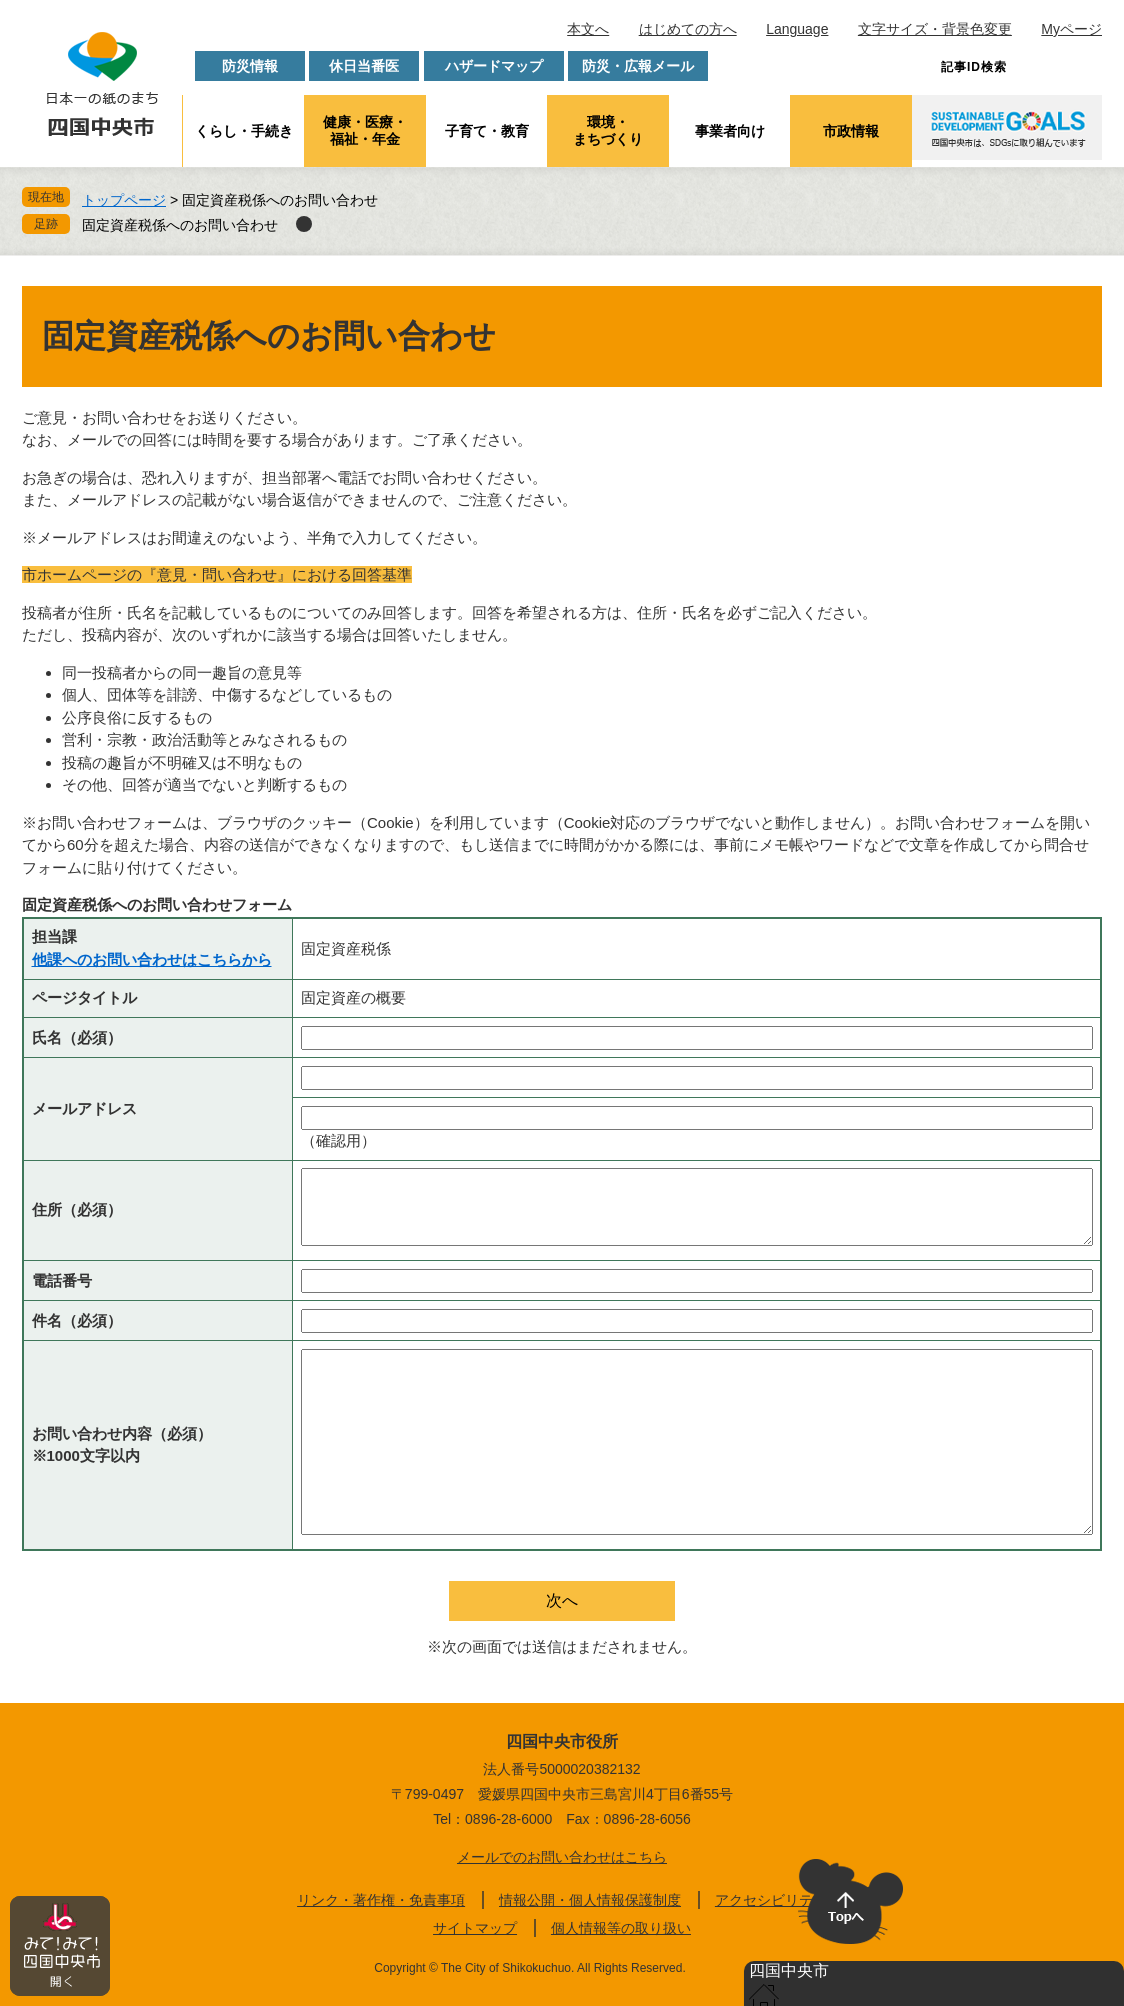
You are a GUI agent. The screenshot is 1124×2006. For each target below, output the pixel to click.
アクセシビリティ (771, 1900)
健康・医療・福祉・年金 (365, 130)
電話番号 (62, 1280)
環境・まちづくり (608, 130)
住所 (77, 1209)
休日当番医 (364, 66)
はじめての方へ (688, 29)
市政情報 (851, 131)
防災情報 (250, 66)
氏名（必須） (77, 1037)
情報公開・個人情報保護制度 (590, 1900)
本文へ (588, 29)
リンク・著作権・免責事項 (381, 1900)
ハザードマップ (494, 66)
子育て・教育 (487, 131)
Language (797, 29)
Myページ (1071, 29)
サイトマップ (475, 1928)
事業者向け (730, 131)
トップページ (124, 200)
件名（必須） (77, 1320)
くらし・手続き (244, 131)
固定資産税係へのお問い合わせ (180, 225)
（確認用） (338, 1140)
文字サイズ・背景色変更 (935, 29)
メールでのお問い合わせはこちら (562, 1857)
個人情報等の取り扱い (621, 1928)
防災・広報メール (638, 66)
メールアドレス (84, 1108)
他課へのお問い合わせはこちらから (152, 959)
